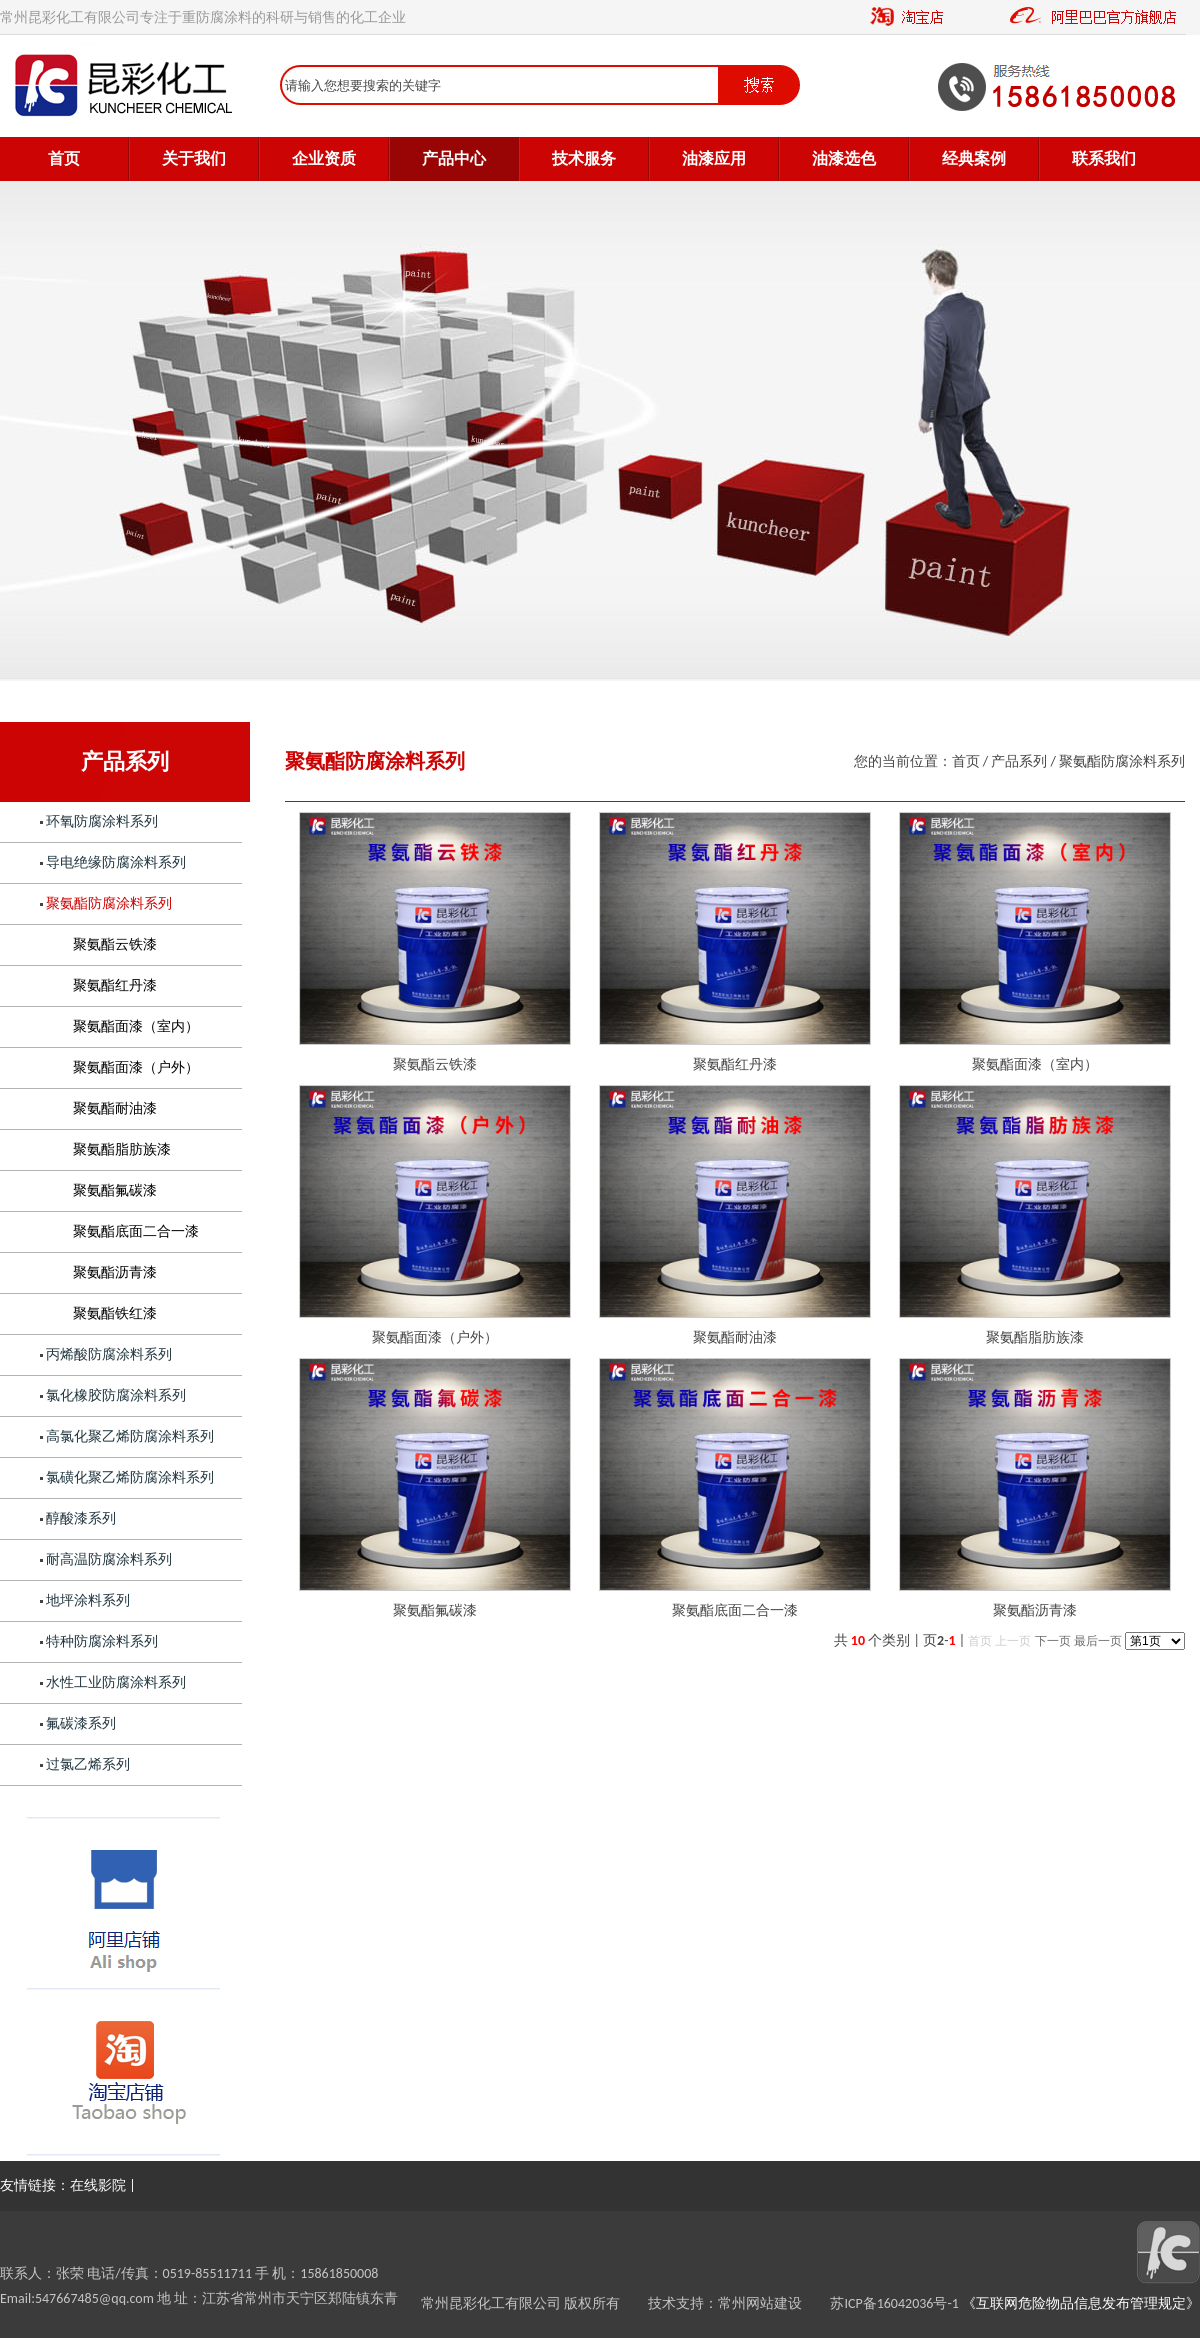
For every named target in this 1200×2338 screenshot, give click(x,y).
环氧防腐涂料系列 (102, 821)
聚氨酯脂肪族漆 (122, 1149)
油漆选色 (844, 158)
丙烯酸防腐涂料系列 (109, 1354)
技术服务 (584, 158)
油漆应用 (714, 158)
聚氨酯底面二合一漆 (136, 1231)
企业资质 (324, 158)
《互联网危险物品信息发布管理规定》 (1079, 2303)
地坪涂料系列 (88, 1600)
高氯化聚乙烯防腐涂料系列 (130, 1436)
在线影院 (98, 2185)
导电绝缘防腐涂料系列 (116, 862)
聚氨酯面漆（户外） (136, 1067)
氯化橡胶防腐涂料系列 (116, 1395)
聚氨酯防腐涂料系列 (109, 903)
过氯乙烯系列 (88, 1764)
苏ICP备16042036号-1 (894, 2303)
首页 (64, 158)
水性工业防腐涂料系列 (116, 1682)
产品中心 (454, 158)
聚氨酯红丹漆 (115, 985)
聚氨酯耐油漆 (115, 1108)
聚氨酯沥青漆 (115, 1272)
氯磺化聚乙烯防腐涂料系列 (130, 1477)
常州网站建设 (774, 2303)
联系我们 (1104, 158)
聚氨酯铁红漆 (115, 1313)
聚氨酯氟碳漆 (115, 1190)
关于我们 (194, 158)
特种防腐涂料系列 (102, 1641)
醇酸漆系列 (81, 1518)
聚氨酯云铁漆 (115, 944)
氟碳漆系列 (81, 1723)
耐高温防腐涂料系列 (109, 1559)
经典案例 (974, 158)
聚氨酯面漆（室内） (136, 1026)
